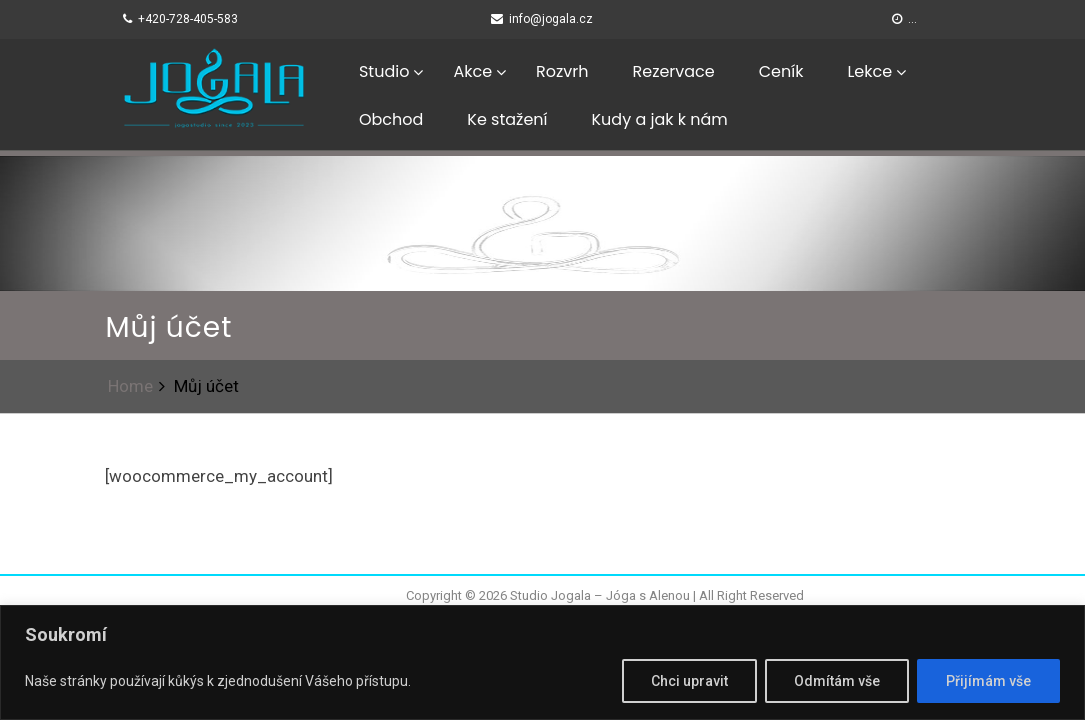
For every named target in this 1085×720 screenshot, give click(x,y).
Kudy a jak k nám (660, 119)
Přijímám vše (988, 681)
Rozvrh (562, 71)
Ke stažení (507, 119)
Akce (472, 71)
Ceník (781, 71)
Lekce (869, 71)
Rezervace (673, 71)
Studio (384, 71)
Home (130, 386)
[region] (542, 662)
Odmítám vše (837, 681)
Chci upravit (689, 681)
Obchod (391, 119)
